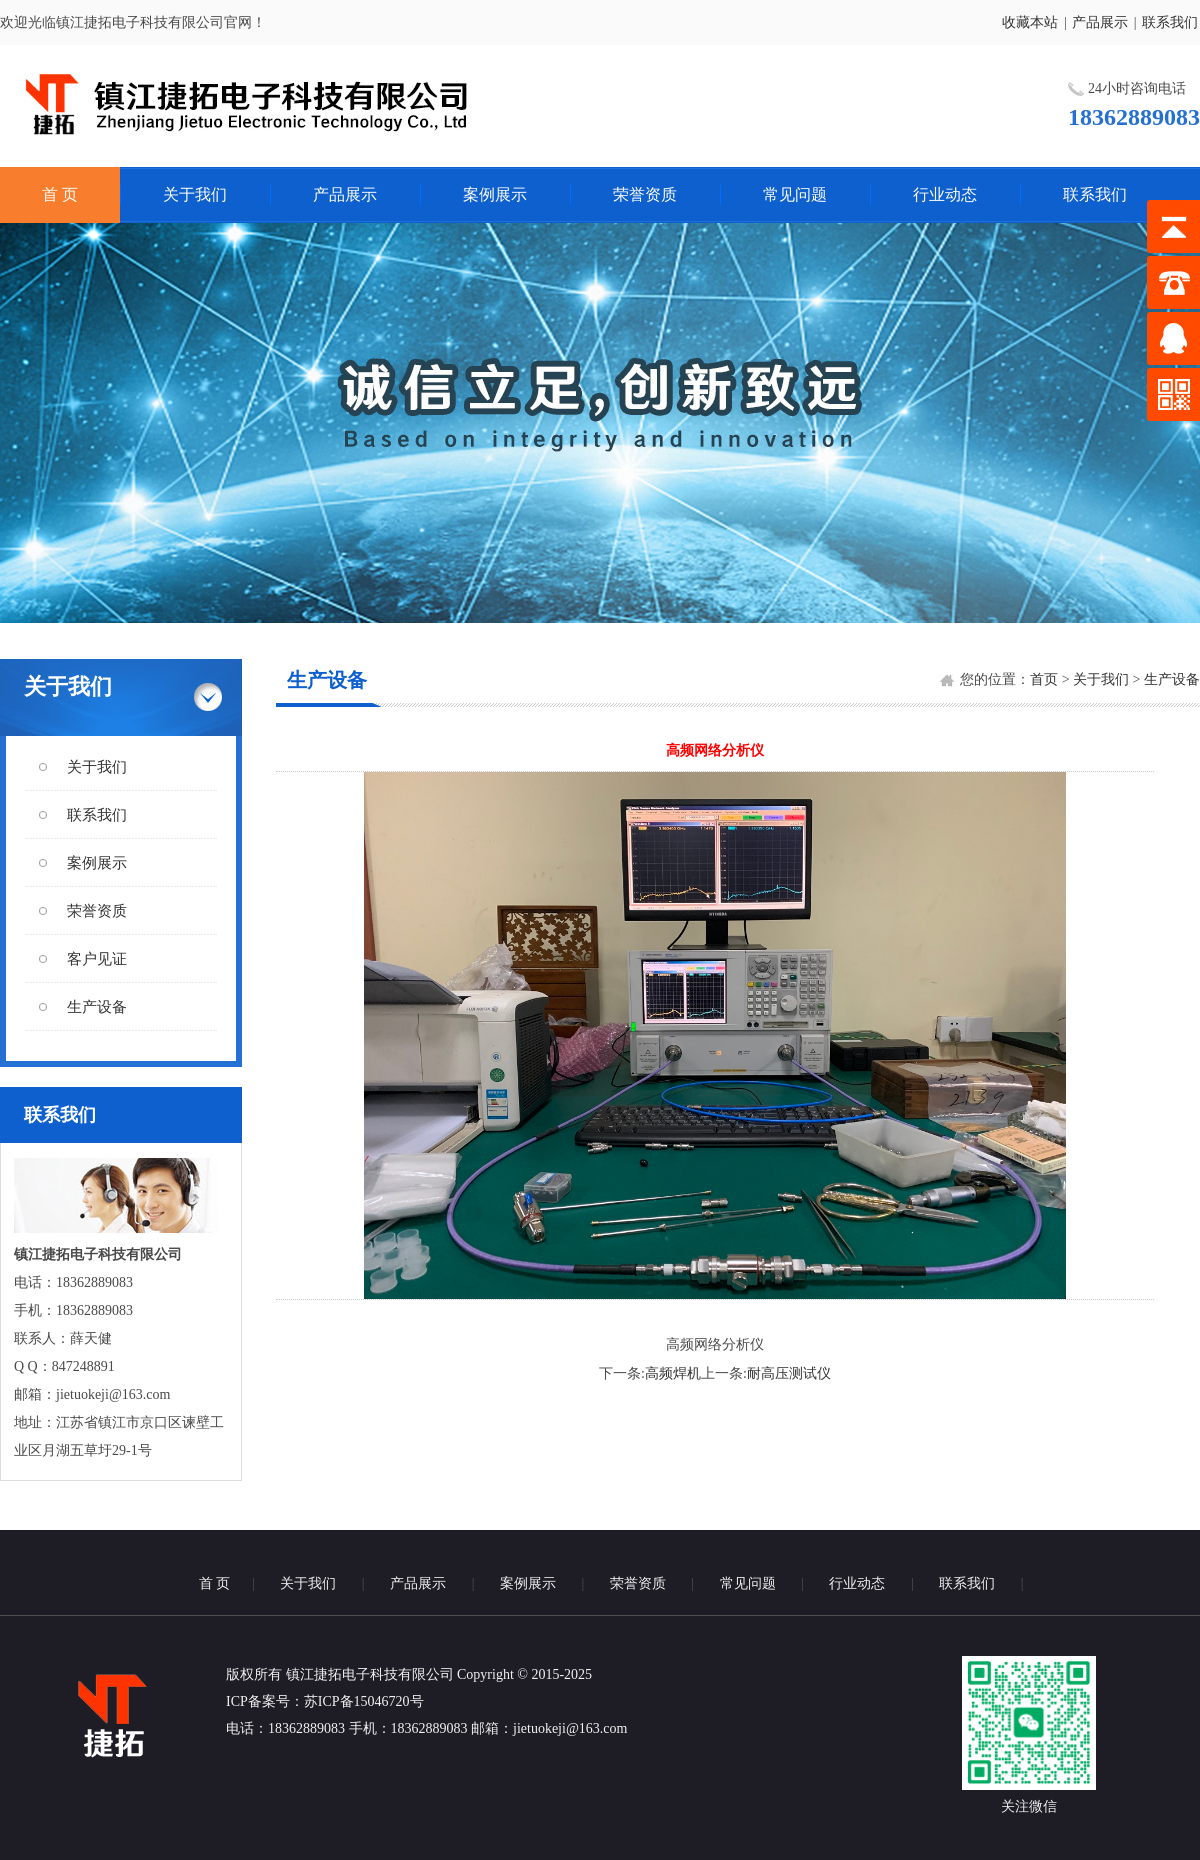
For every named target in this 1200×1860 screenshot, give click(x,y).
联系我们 (1170, 22)
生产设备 (97, 1007)
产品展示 (1100, 22)
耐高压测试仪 (789, 1373)
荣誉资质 (645, 194)
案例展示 (495, 194)
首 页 (60, 194)
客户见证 (97, 959)
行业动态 (945, 194)
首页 (1044, 679)
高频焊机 (673, 1373)
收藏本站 (1030, 22)
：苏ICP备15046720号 (357, 1701)
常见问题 (795, 194)
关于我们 (195, 194)
